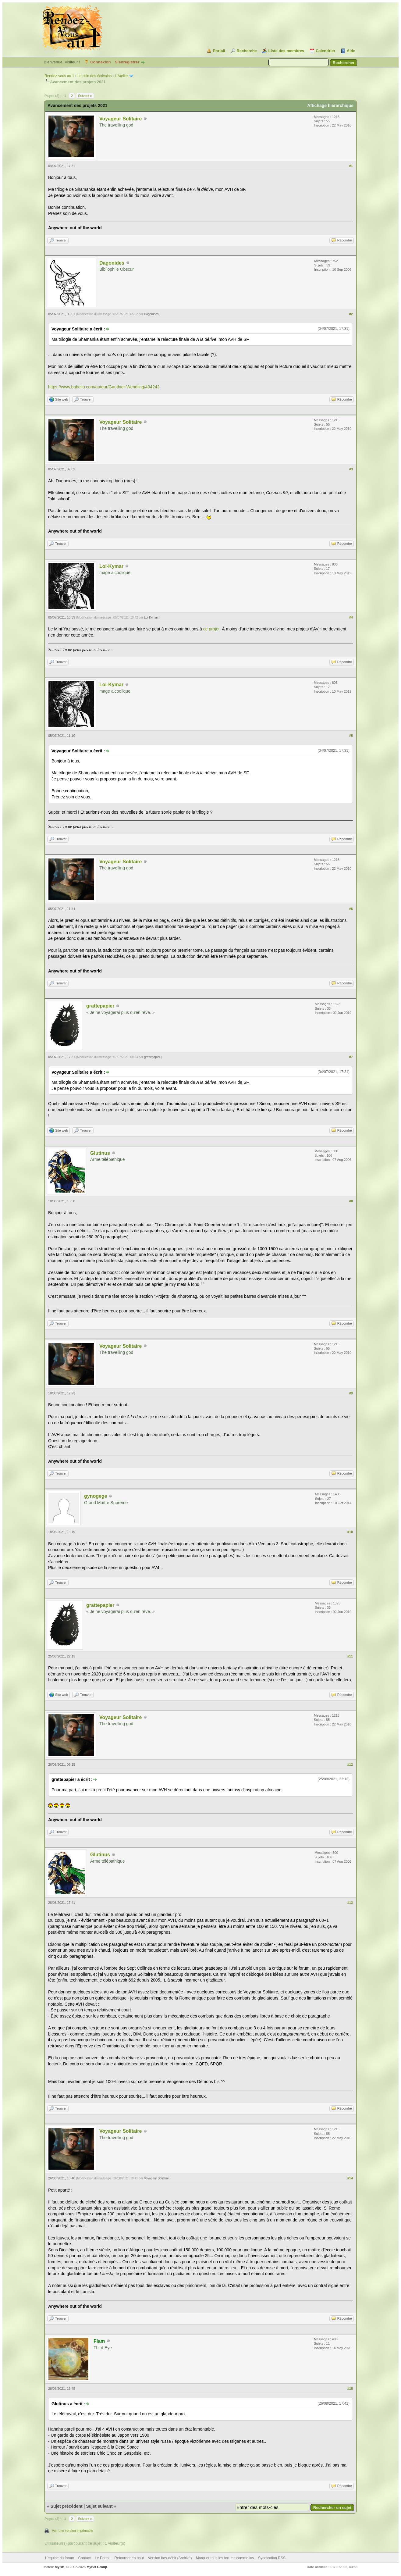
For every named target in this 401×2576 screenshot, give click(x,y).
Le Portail (102, 2558)
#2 (351, 314)
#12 (350, 1764)
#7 (351, 1057)
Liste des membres (286, 50)
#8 (351, 1201)
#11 (350, 1656)
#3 (351, 469)
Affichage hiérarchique (330, 105)
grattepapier (100, 1005)
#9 (351, 1393)
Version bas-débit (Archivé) (170, 2558)
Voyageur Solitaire (120, 118)
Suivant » (85, 96)
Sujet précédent (67, 2506)
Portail (219, 50)
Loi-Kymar (111, 566)
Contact (84, 2558)
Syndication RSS (272, 2558)
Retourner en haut (129, 2558)
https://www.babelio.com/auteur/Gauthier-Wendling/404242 (104, 386)
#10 (350, 1532)
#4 (351, 617)
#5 (351, 735)
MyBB (59, 2567)
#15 (350, 2388)
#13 (350, 1902)
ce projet (211, 628)
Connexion (100, 62)
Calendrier (325, 50)
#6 (351, 909)
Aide (351, 50)
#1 (351, 166)
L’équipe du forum (59, 2558)
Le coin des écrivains (94, 76)
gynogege (95, 1496)
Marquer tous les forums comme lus (225, 2558)
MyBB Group (97, 2567)
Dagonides (111, 263)
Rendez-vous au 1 (59, 76)
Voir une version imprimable (72, 2530)
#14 (350, 2178)
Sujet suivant (99, 2506)
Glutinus (100, 1153)
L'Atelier (121, 76)
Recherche (246, 50)
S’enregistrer (127, 62)
